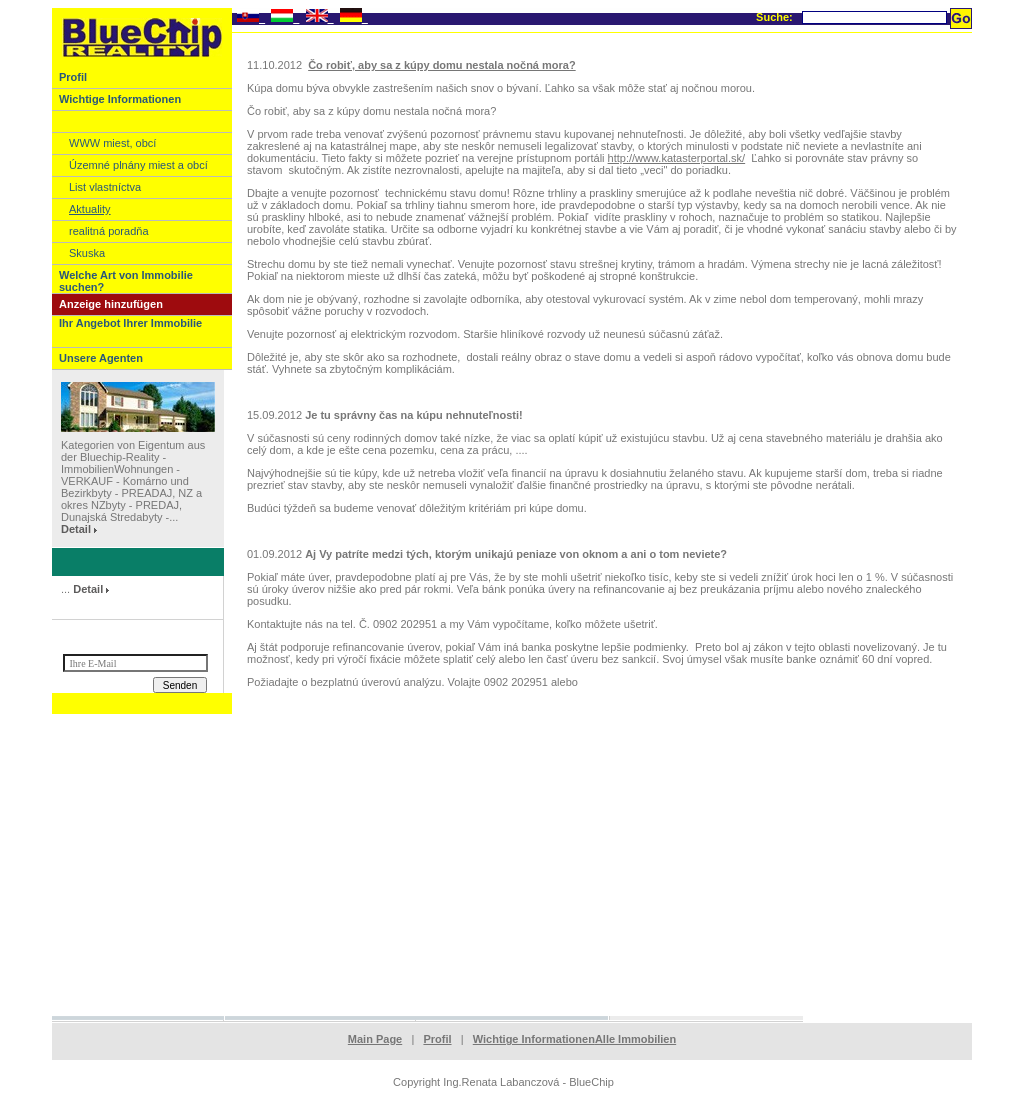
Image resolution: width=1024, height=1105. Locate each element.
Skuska (87, 253)
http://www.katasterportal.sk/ (677, 158)
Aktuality (90, 209)
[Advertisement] (512, 864)
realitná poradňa (109, 231)
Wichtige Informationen (534, 1039)
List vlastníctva (105, 187)
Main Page (375, 1039)
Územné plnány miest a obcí (138, 165)
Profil (437, 1039)
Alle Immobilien (635, 1039)
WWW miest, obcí (112, 143)
